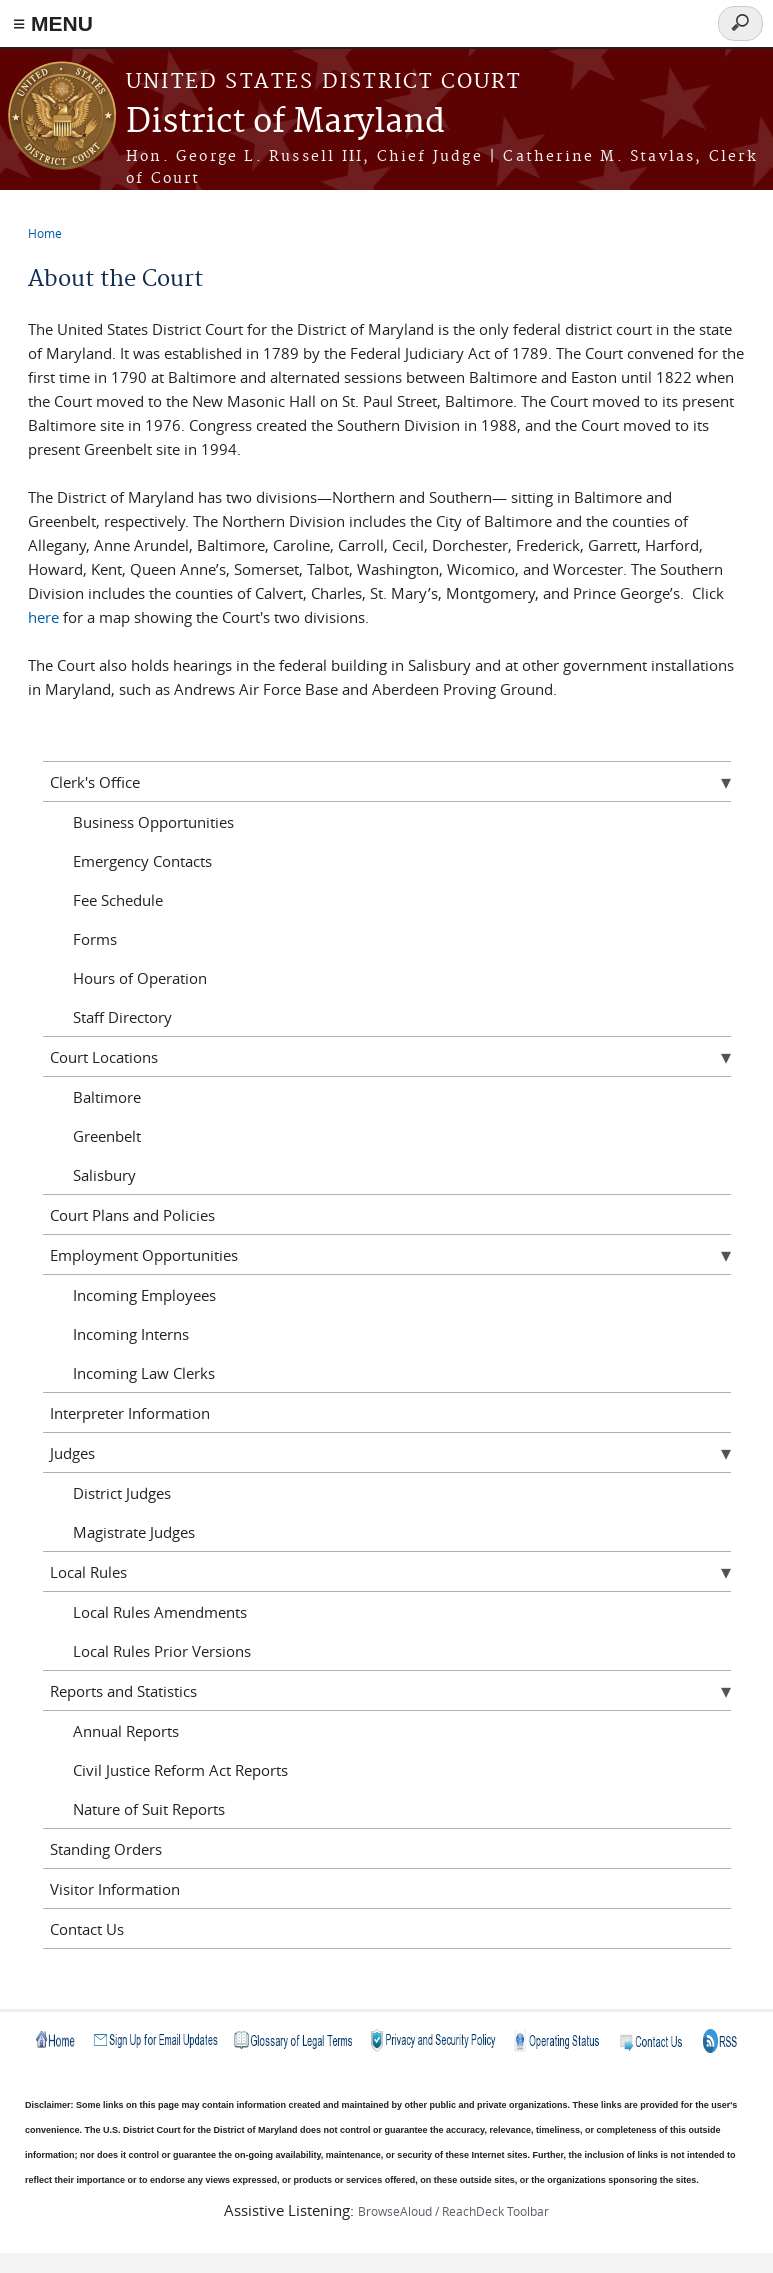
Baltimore (107, 1097)
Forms (95, 939)
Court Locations (104, 1057)
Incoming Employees (144, 1295)
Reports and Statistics (123, 1691)
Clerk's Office (95, 782)
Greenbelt (107, 1136)
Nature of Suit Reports (149, 1809)
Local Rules (88, 1572)
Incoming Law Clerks (144, 1373)
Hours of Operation (140, 978)
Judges (72, 1453)
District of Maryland (285, 122)
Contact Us (87, 1929)
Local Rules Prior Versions (162, 1651)
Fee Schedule (118, 900)
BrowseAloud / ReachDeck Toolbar (453, 2211)
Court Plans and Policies (132, 1215)
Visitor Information (115, 1889)
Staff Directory (122, 1017)
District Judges (122, 1493)
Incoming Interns (131, 1334)
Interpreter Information (130, 1413)
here (43, 617)
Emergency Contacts (142, 861)
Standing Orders (106, 1849)
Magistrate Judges (134, 1532)
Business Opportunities (153, 822)
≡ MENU (53, 23)
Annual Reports (126, 1731)
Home (45, 233)
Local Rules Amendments (160, 1612)
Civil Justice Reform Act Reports (180, 1770)
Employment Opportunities (144, 1255)
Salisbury (104, 1175)
